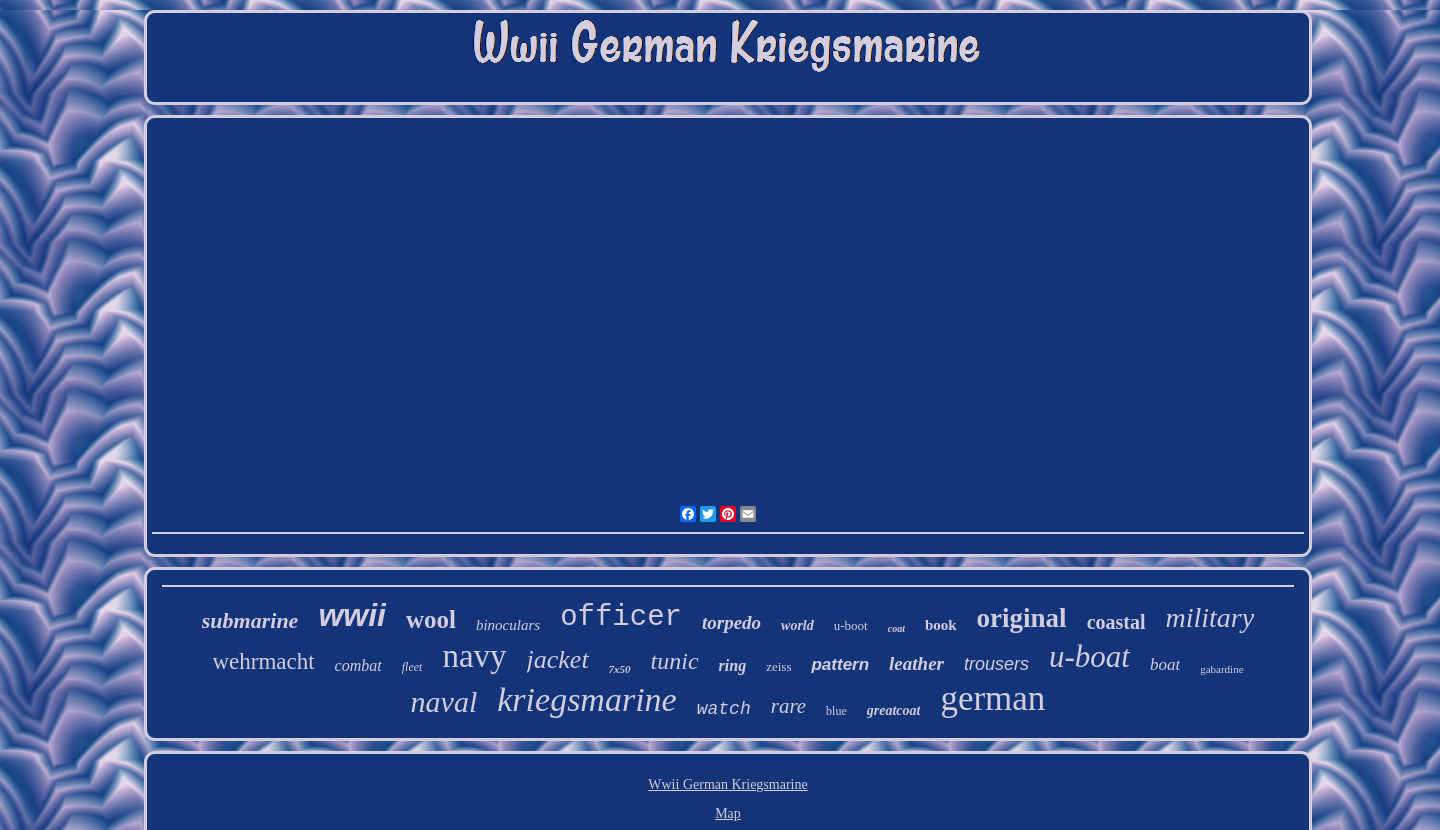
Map (728, 813)
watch (724, 709)
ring (733, 665)
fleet (412, 667)
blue (836, 711)
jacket (558, 659)
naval (444, 701)
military (1210, 617)
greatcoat (894, 710)
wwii (352, 615)
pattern (840, 664)
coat (896, 628)
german (992, 698)
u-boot (851, 625)
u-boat (1089, 656)
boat (1165, 664)
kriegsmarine (586, 699)
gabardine (1221, 669)
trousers (996, 664)
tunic (675, 661)
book (941, 625)
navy (474, 656)
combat (358, 665)
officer (621, 617)
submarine (250, 620)
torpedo (731, 622)
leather (916, 663)
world (797, 625)
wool (431, 619)
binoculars (508, 625)
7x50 (620, 669)
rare (788, 706)
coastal (1116, 622)
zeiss (778, 666)
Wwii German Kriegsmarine (727, 784)
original (1022, 618)
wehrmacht (263, 661)
